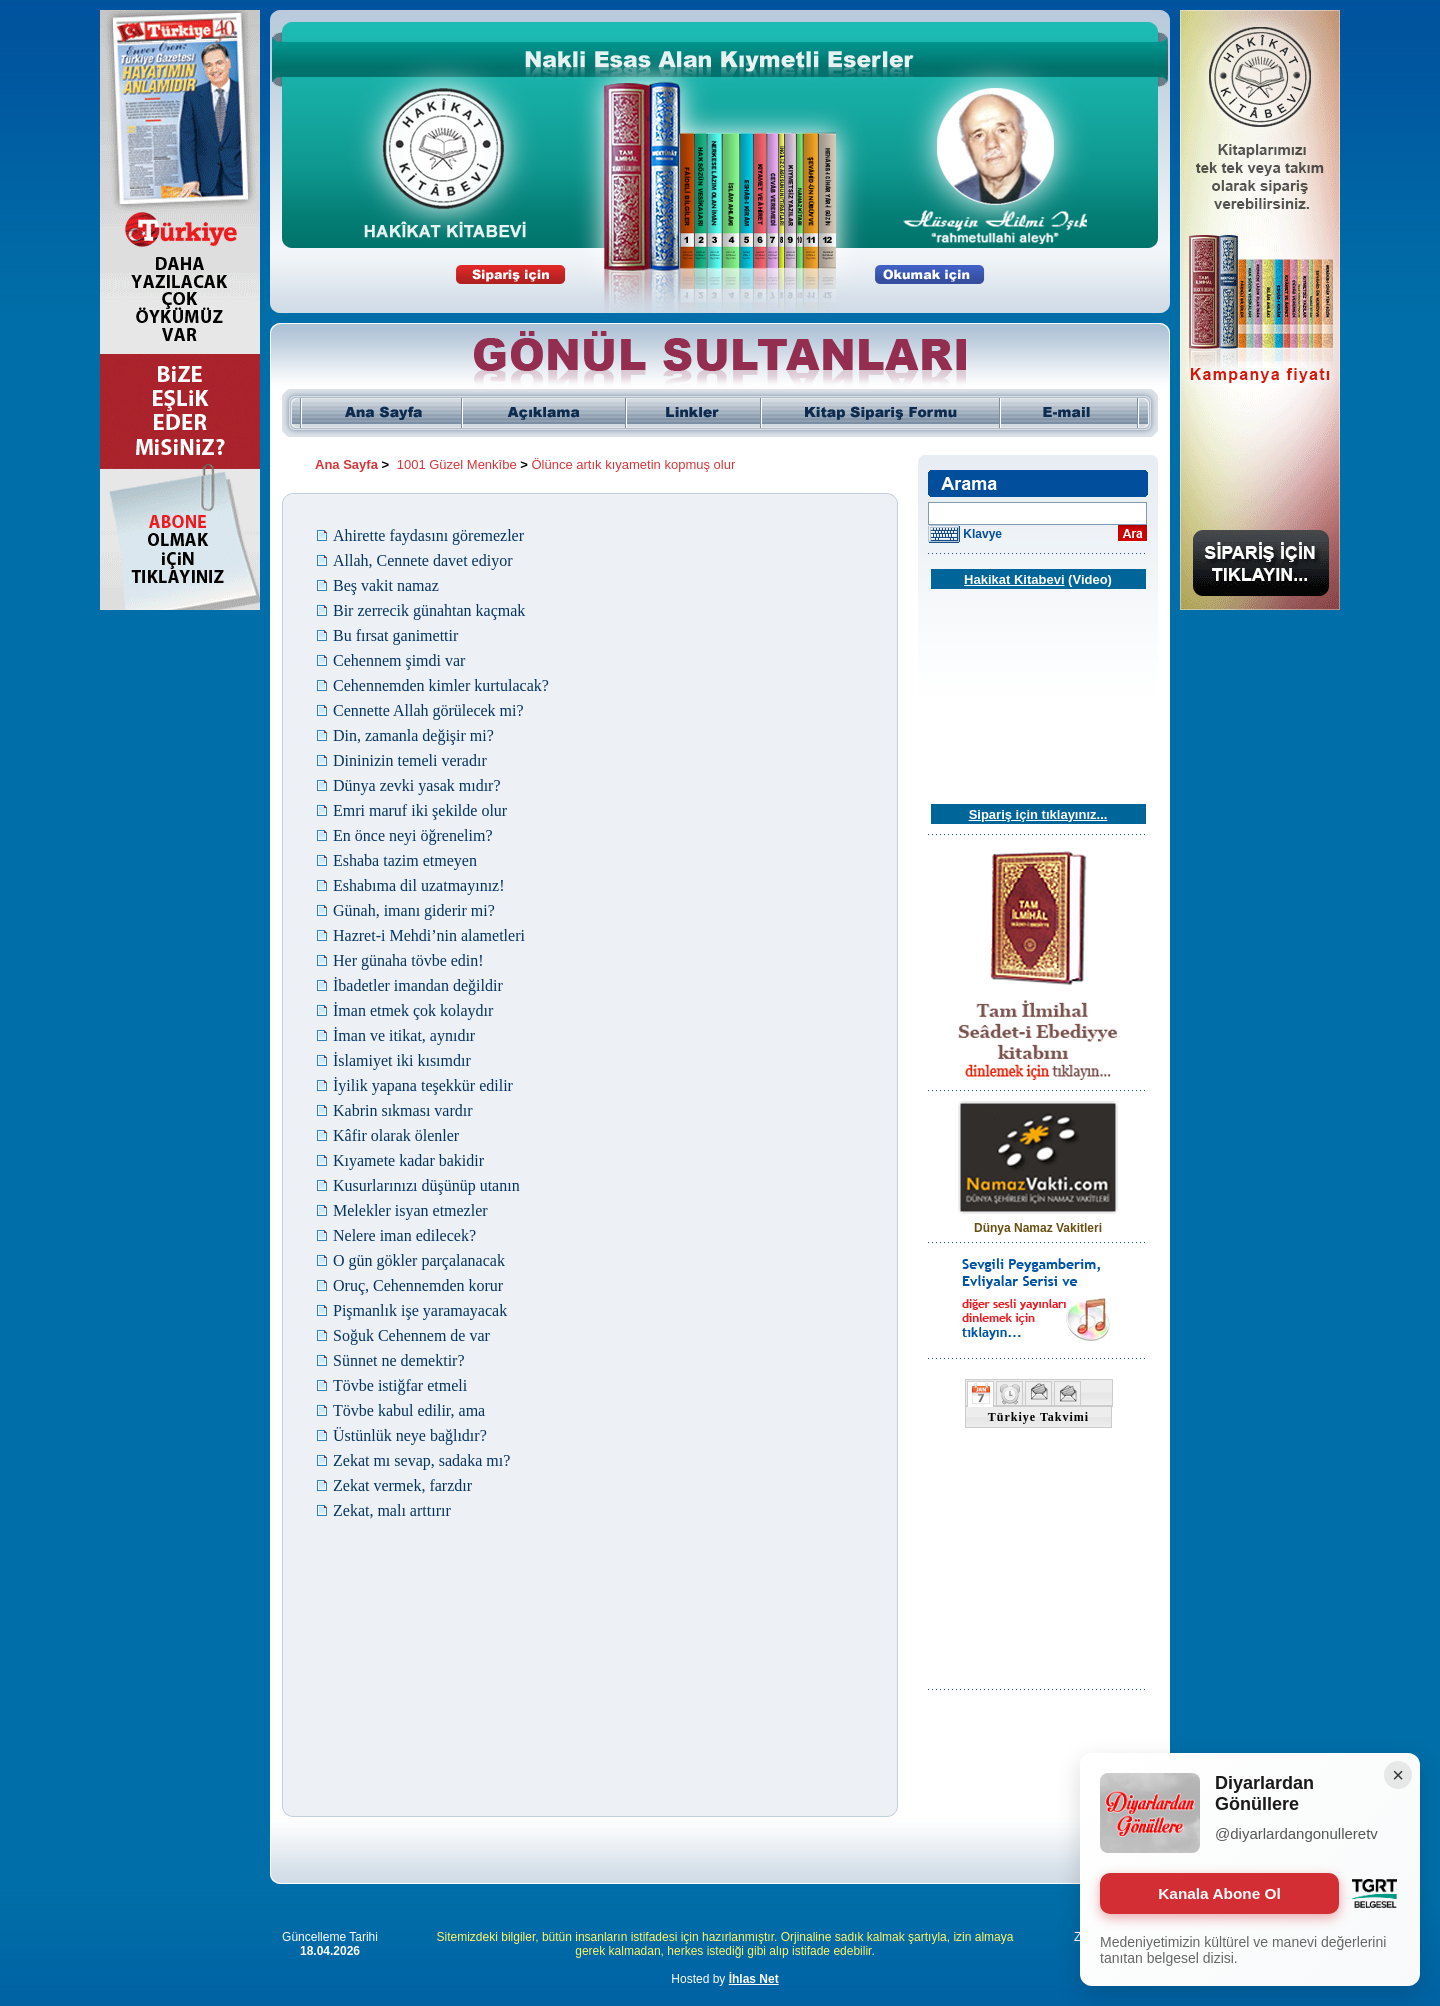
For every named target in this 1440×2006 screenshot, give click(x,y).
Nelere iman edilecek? (404, 1235)
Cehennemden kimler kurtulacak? (441, 685)
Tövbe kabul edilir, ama (409, 1410)
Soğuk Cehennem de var (411, 1335)
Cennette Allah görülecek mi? (428, 710)
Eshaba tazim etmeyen (405, 860)
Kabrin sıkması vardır (403, 1110)
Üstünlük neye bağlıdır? (410, 1435)
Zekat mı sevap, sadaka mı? (421, 1460)
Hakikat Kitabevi (1014, 579)
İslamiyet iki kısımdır (402, 1060)
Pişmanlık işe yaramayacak (420, 1310)
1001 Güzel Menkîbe (457, 464)
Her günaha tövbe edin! (408, 960)
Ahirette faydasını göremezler (428, 535)
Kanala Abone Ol (1219, 1893)
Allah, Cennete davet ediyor (423, 560)
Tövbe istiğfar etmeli (400, 1385)
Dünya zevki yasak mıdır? (417, 785)
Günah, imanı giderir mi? (414, 910)
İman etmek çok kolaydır (413, 1010)
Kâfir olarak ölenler (396, 1135)
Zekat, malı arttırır (392, 1510)
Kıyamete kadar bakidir (408, 1160)
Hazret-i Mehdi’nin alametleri (429, 935)
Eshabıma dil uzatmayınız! (419, 885)
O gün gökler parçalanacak (419, 1260)
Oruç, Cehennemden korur (418, 1285)
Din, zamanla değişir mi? (413, 735)
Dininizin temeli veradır (410, 760)
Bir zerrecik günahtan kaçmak (429, 610)
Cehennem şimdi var (399, 660)
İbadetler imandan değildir (418, 985)
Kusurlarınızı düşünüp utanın (426, 1185)
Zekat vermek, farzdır (402, 1485)
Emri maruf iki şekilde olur (420, 810)
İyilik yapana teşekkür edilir (423, 1085)
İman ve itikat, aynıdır (404, 1035)
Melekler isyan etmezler (410, 1210)
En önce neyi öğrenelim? (413, 835)
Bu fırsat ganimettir (395, 635)
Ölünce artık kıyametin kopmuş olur (634, 464)
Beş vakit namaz (386, 585)
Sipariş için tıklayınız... (1038, 814)
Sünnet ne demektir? (399, 1360)
